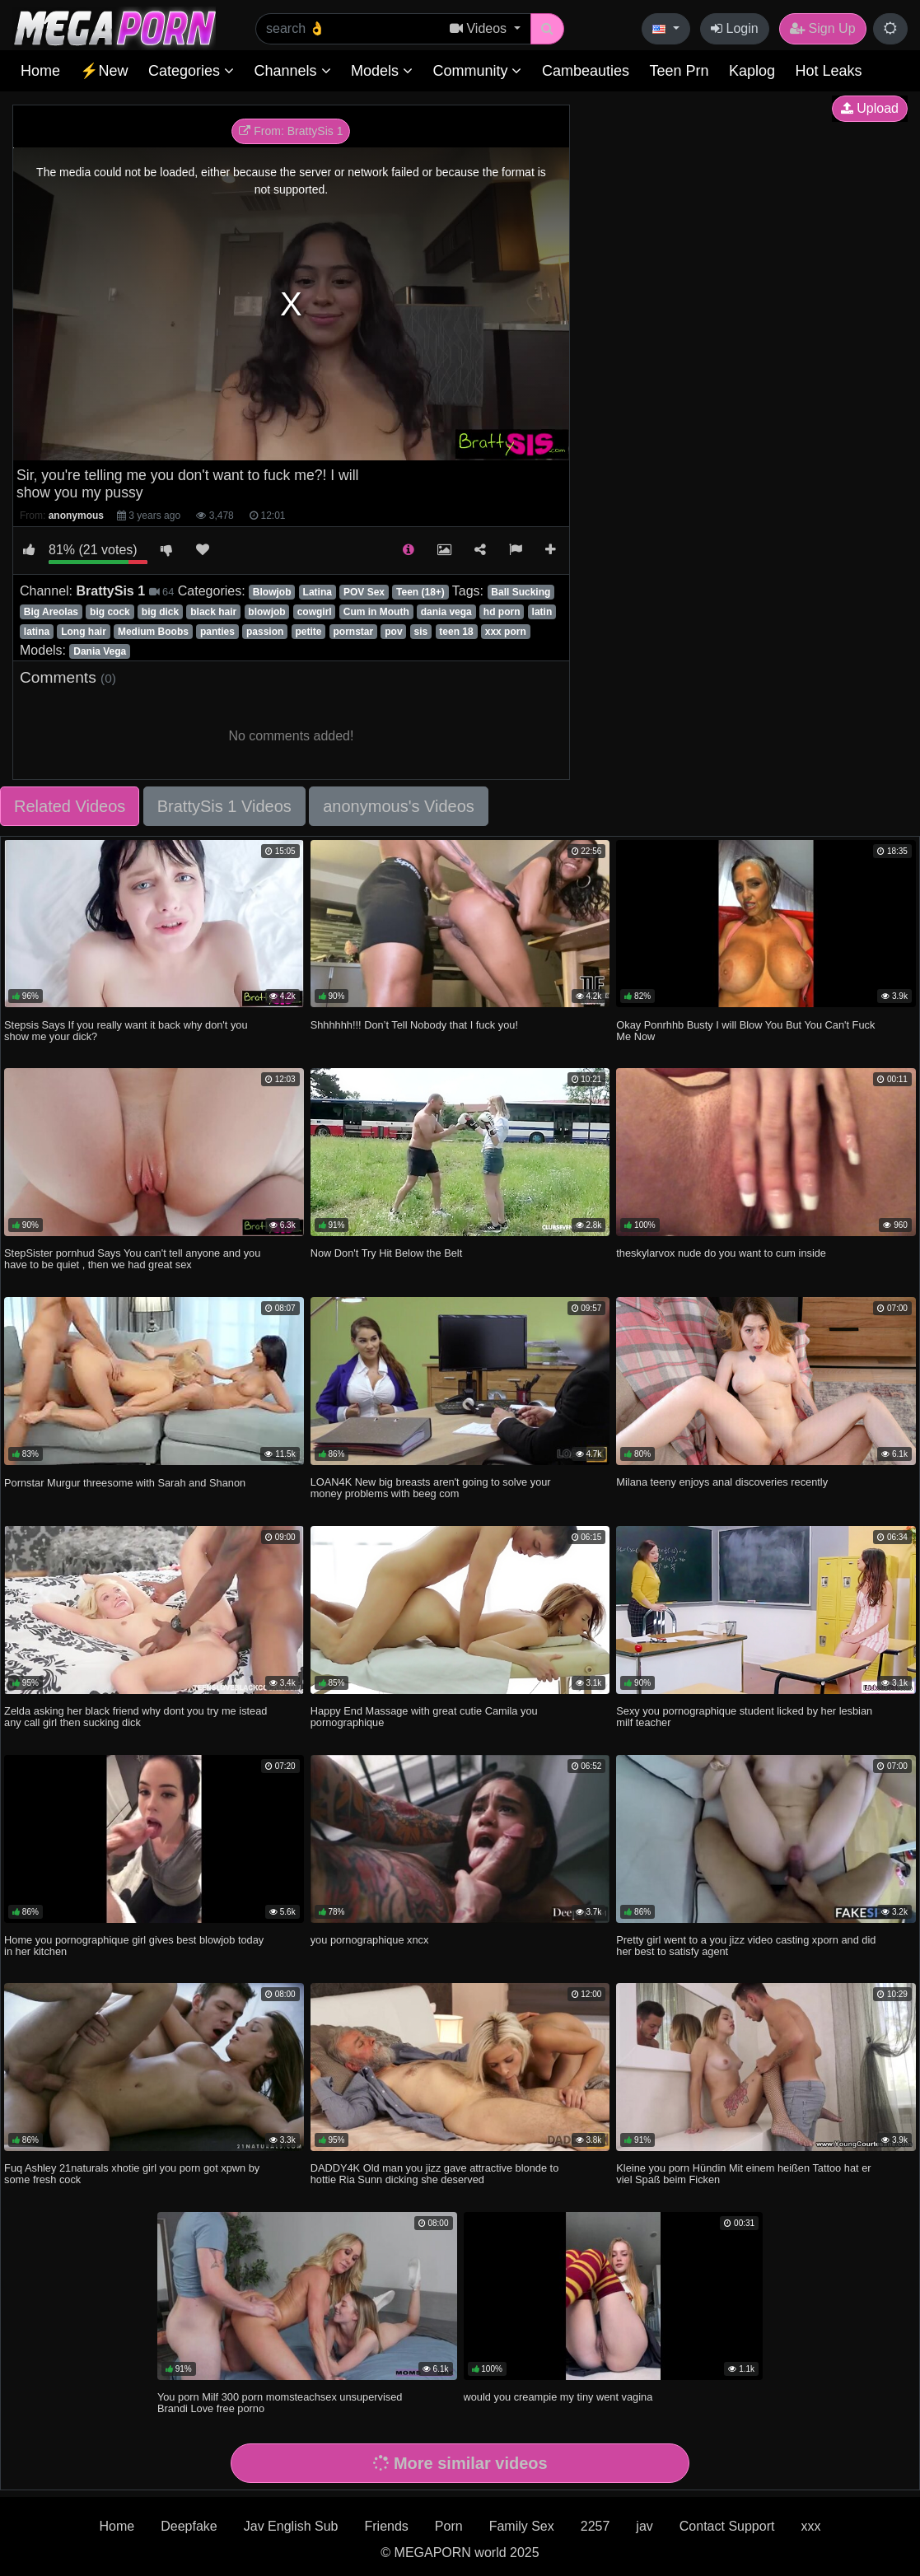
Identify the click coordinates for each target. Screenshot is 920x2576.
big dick (160, 612)
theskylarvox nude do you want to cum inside (721, 1253)
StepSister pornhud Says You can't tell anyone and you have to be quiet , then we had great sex (132, 1259)
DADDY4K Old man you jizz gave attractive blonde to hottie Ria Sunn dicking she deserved (435, 2174)
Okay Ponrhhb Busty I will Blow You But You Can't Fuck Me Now (745, 1031)
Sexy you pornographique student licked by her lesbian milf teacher (744, 1717)
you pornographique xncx (370, 1940)
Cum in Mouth (376, 612)
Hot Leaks (828, 71)
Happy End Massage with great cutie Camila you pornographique (424, 1717)
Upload (870, 108)
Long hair (83, 631)
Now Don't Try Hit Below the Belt (387, 1253)
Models (382, 71)
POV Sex (364, 592)
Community (476, 71)
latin (542, 612)
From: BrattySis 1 (291, 131)
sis (421, 631)
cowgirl (314, 612)
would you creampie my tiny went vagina (558, 2397)
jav (644, 2526)
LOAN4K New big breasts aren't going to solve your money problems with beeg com (431, 1488)
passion (264, 631)
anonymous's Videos (398, 806)
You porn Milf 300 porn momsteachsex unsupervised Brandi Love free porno (280, 2403)
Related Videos (69, 806)
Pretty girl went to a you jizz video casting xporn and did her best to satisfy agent (746, 1946)
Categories (191, 71)
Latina (317, 592)
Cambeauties (585, 71)
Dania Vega (99, 651)
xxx (810, 2526)
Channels (292, 71)
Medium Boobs (153, 631)
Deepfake (189, 2526)
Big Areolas (51, 612)
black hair (213, 612)
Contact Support (727, 2526)
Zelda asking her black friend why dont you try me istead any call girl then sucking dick (135, 1717)
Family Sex (521, 2526)
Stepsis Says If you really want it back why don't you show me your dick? (126, 1031)
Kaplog (752, 71)
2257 (595, 2526)
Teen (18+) (420, 592)
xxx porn (505, 631)
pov (393, 631)
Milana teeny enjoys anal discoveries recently (722, 1482)
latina (36, 631)
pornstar (353, 631)
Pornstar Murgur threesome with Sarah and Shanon (124, 1483)
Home (40, 71)
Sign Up (822, 28)
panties (217, 631)
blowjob (266, 612)
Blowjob (272, 592)
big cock (110, 612)
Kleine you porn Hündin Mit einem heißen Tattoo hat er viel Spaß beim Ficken (743, 2174)
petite (308, 631)
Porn (449, 2526)
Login (735, 28)
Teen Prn (678, 71)
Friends (386, 2526)
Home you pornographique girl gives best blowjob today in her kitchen (134, 1946)
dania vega (446, 612)
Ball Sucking (520, 592)
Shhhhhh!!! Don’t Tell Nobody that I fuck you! (414, 1025)
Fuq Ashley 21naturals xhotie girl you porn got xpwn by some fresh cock (131, 2174)
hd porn (502, 612)
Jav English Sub (291, 2526)
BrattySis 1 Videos (224, 806)
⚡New (104, 71)
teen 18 (456, 631)
